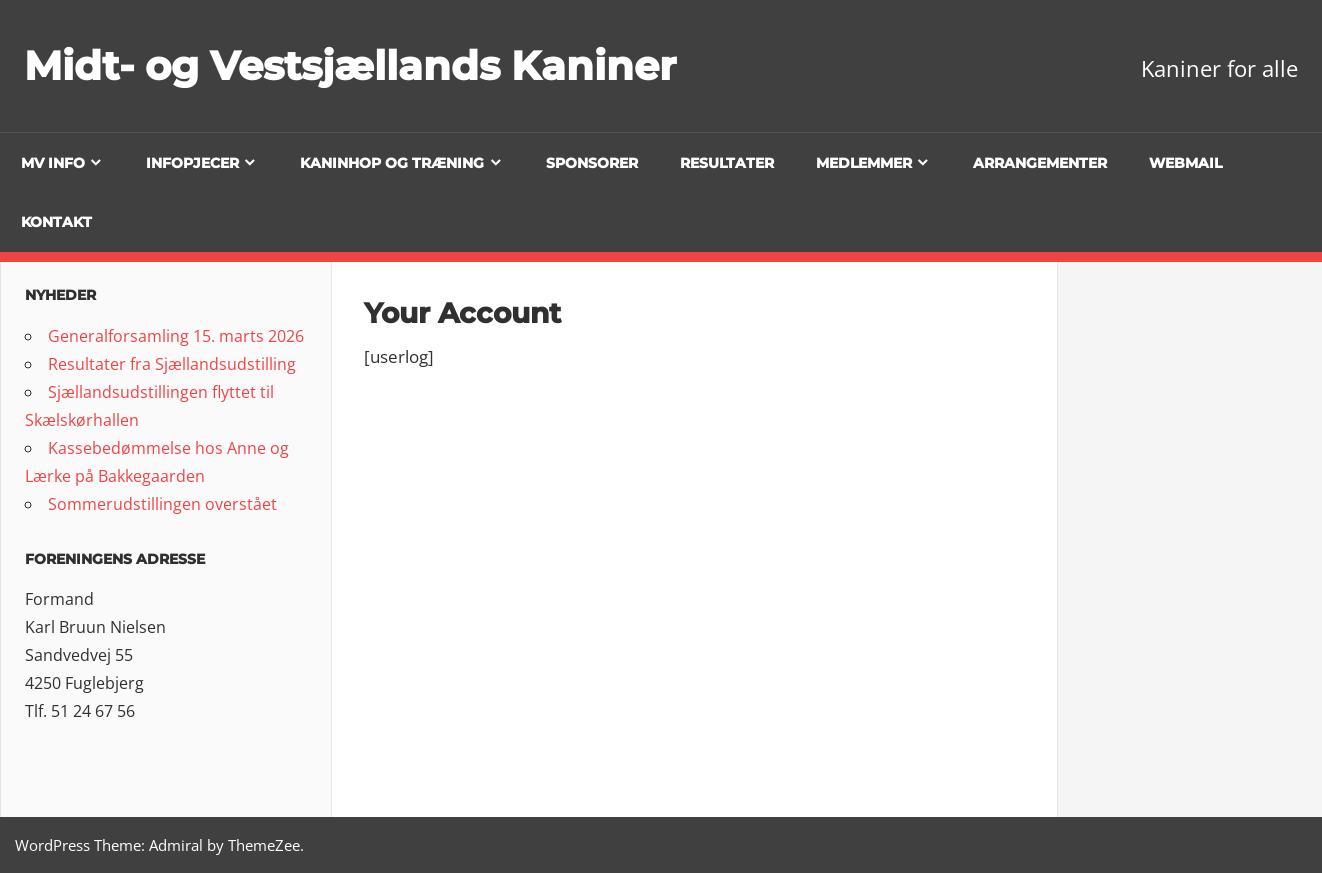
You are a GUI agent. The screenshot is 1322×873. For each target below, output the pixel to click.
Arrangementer (1040, 163)
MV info (53, 163)
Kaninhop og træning (392, 163)
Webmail (1185, 163)
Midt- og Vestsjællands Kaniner (350, 65)
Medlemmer (864, 163)
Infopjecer (192, 163)
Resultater (727, 163)
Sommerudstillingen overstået (162, 504)
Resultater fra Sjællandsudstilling (172, 364)
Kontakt (56, 222)
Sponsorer (592, 163)
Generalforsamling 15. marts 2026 (176, 336)
